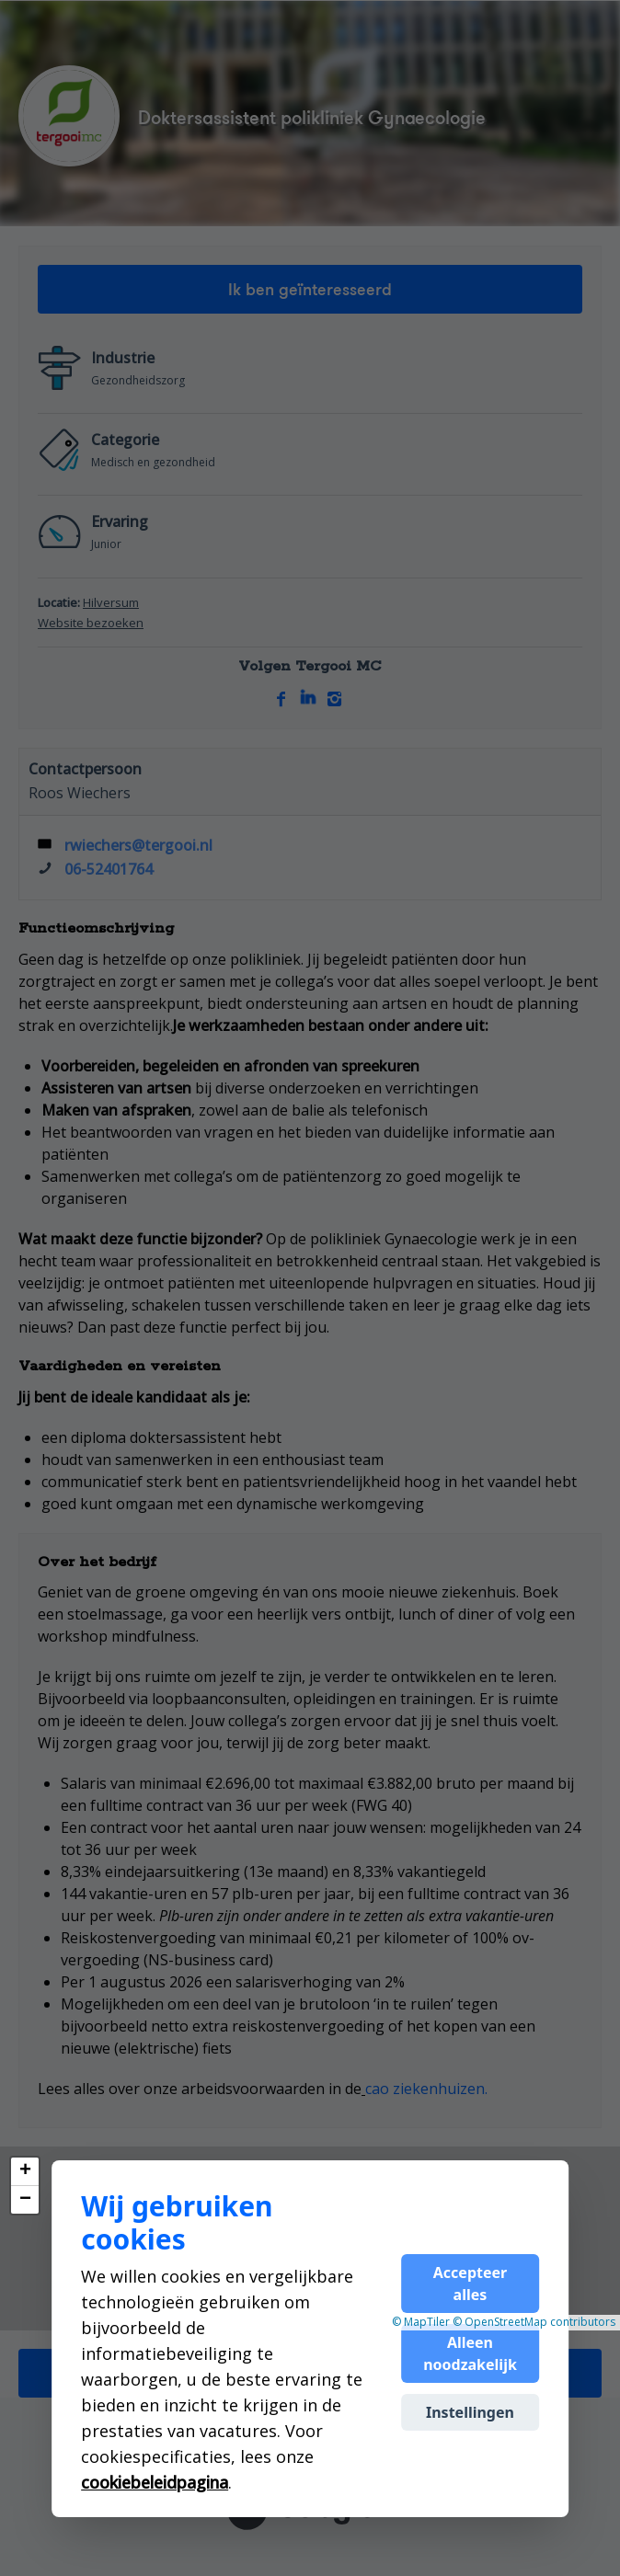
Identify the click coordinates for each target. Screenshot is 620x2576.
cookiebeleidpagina (154, 2482)
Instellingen (470, 2412)
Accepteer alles (470, 2283)
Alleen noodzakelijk (470, 2353)
